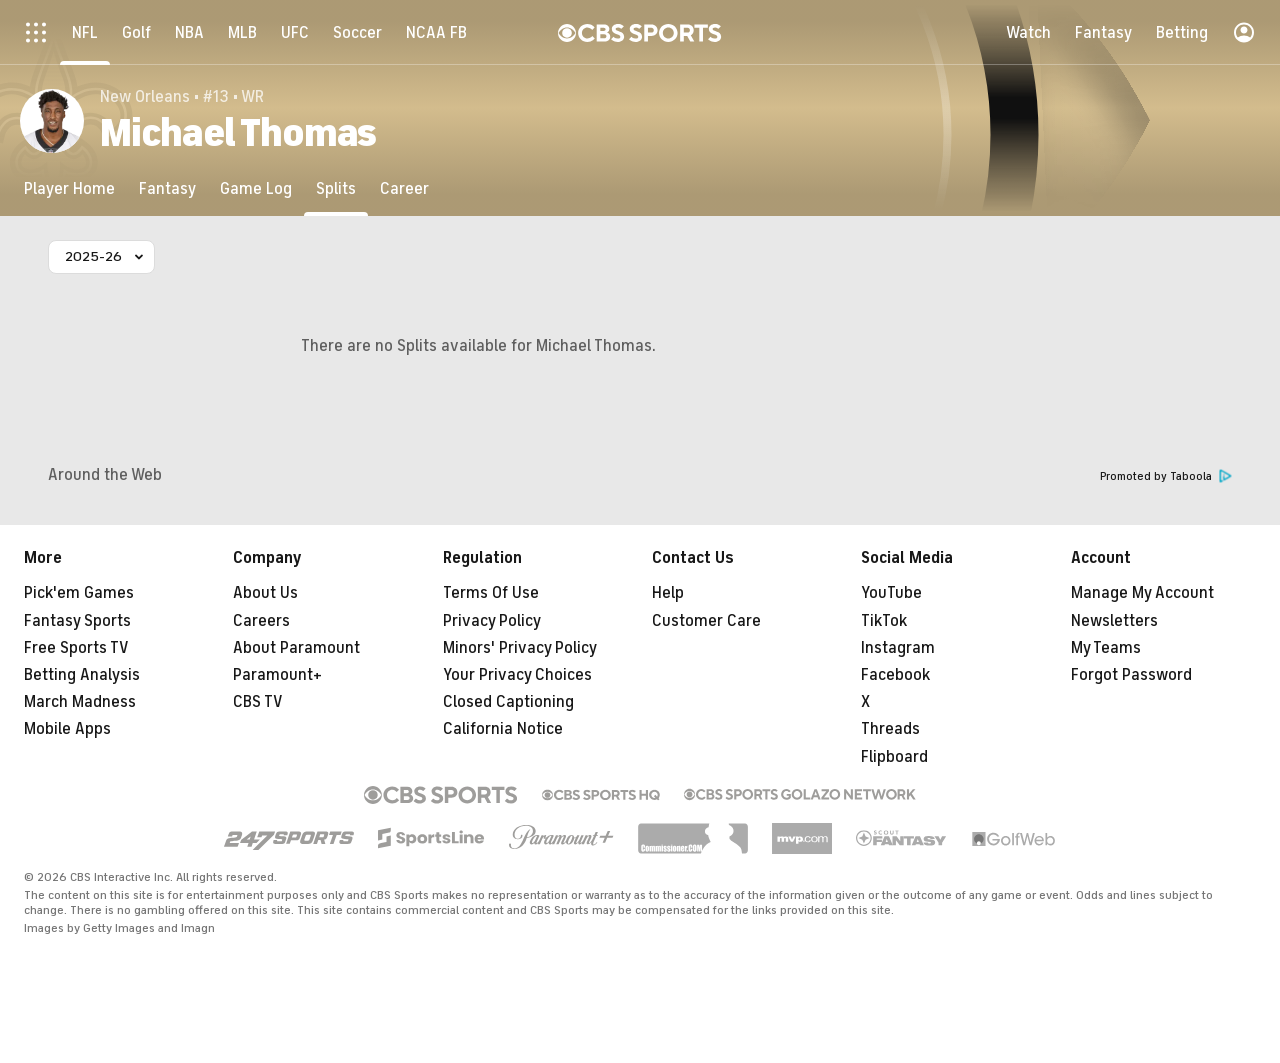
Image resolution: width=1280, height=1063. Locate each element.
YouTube (891, 593)
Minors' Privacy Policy (520, 648)
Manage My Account (1142, 593)
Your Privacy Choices (517, 675)
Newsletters (1114, 621)
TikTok (884, 621)
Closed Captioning (508, 702)
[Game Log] (256, 188)
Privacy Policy (492, 621)
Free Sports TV (76, 648)
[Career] (404, 188)
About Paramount (296, 648)
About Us (265, 593)
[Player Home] (69, 188)
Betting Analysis (82, 675)
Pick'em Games (79, 593)
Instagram (898, 648)
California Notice (503, 729)
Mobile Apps (67, 729)
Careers (261, 621)
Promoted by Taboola (1166, 476)
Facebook (895, 675)
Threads (890, 729)
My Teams (1106, 648)
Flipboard (894, 757)
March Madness (80, 702)
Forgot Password (1131, 675)
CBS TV (258, 702)
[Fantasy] (167, 188)
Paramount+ (277, 675)
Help (668, 593)
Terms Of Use (491, 593)
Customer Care (706, 621)
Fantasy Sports (77, 621)
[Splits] (336, 188)
